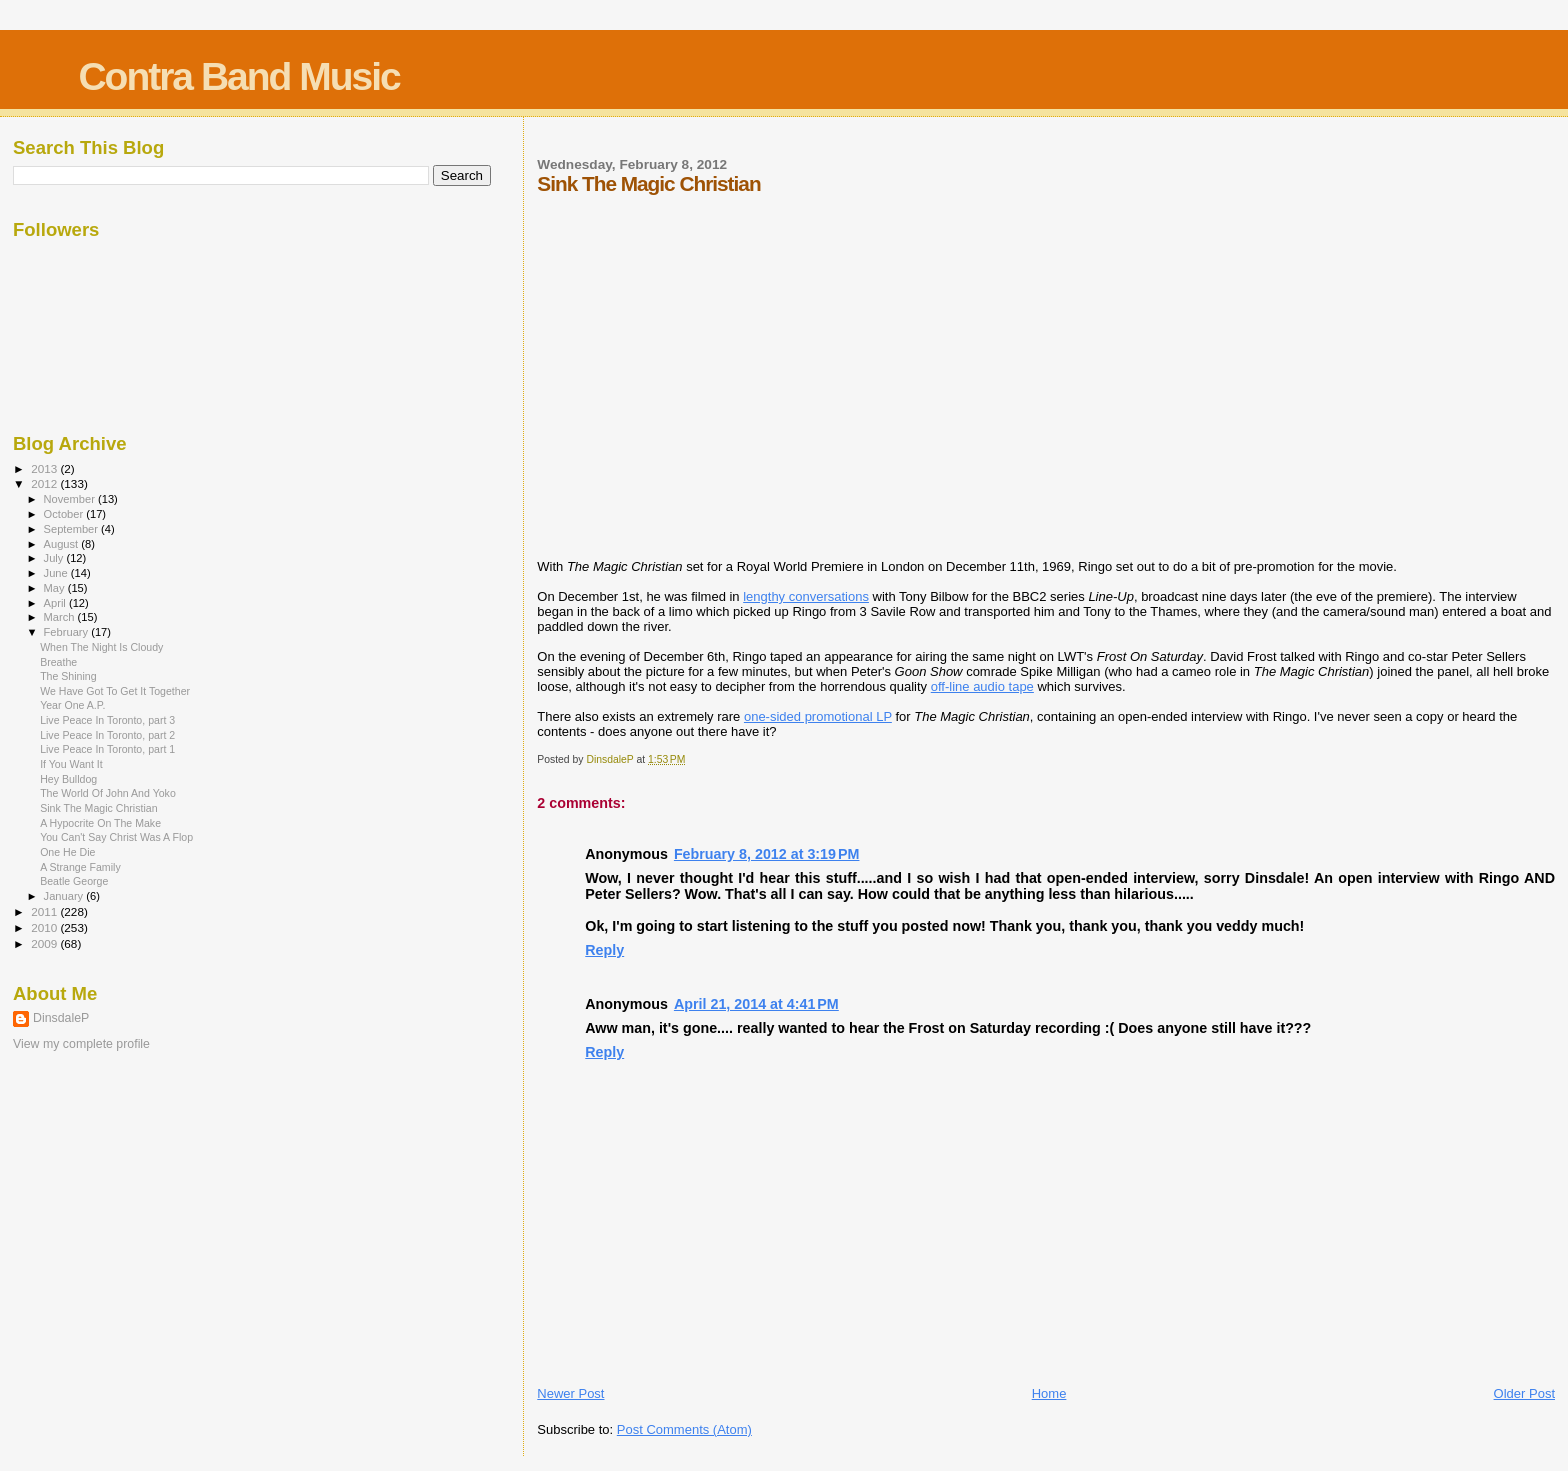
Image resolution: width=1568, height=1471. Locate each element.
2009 (45, 943)
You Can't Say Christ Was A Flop (116, 837)
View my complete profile (81, 1044)
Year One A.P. (72, 705)
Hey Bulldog (68, 779)
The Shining (68, 676)
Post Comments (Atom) (684, 1429)
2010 (45, 927)
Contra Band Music (238, 76)
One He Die (67, 852)
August (63, 544)
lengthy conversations (806, 596)
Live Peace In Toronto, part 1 (107, 749)
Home (1049, 1393)
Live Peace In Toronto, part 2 (107, 735)
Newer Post (570, 1393)
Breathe (58, 662)
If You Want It (71, 764)
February (68, 632)
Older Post (1524, 1393)
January (65, 896)
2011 (45, 911)
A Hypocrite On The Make (100, 823)
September (73, 529)
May (56, 588)
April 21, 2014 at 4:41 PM (756, 1004)
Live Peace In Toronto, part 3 (107, 720)
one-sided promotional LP (818, 716)
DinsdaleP (61, 1018)
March (61, 617)
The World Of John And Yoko (108, 793)
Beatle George (74, 881)
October (65, 514)
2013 (45, 468)
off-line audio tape (982, 686)
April (56, 603)
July (55, 558)
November (71, 499)
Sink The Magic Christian (98, 808)
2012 (45, 483)
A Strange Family (80, 867)
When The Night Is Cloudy (101, 647)
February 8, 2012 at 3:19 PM (767, 854)
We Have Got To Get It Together (115, 691)
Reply (604, 950)
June (57, 573)
